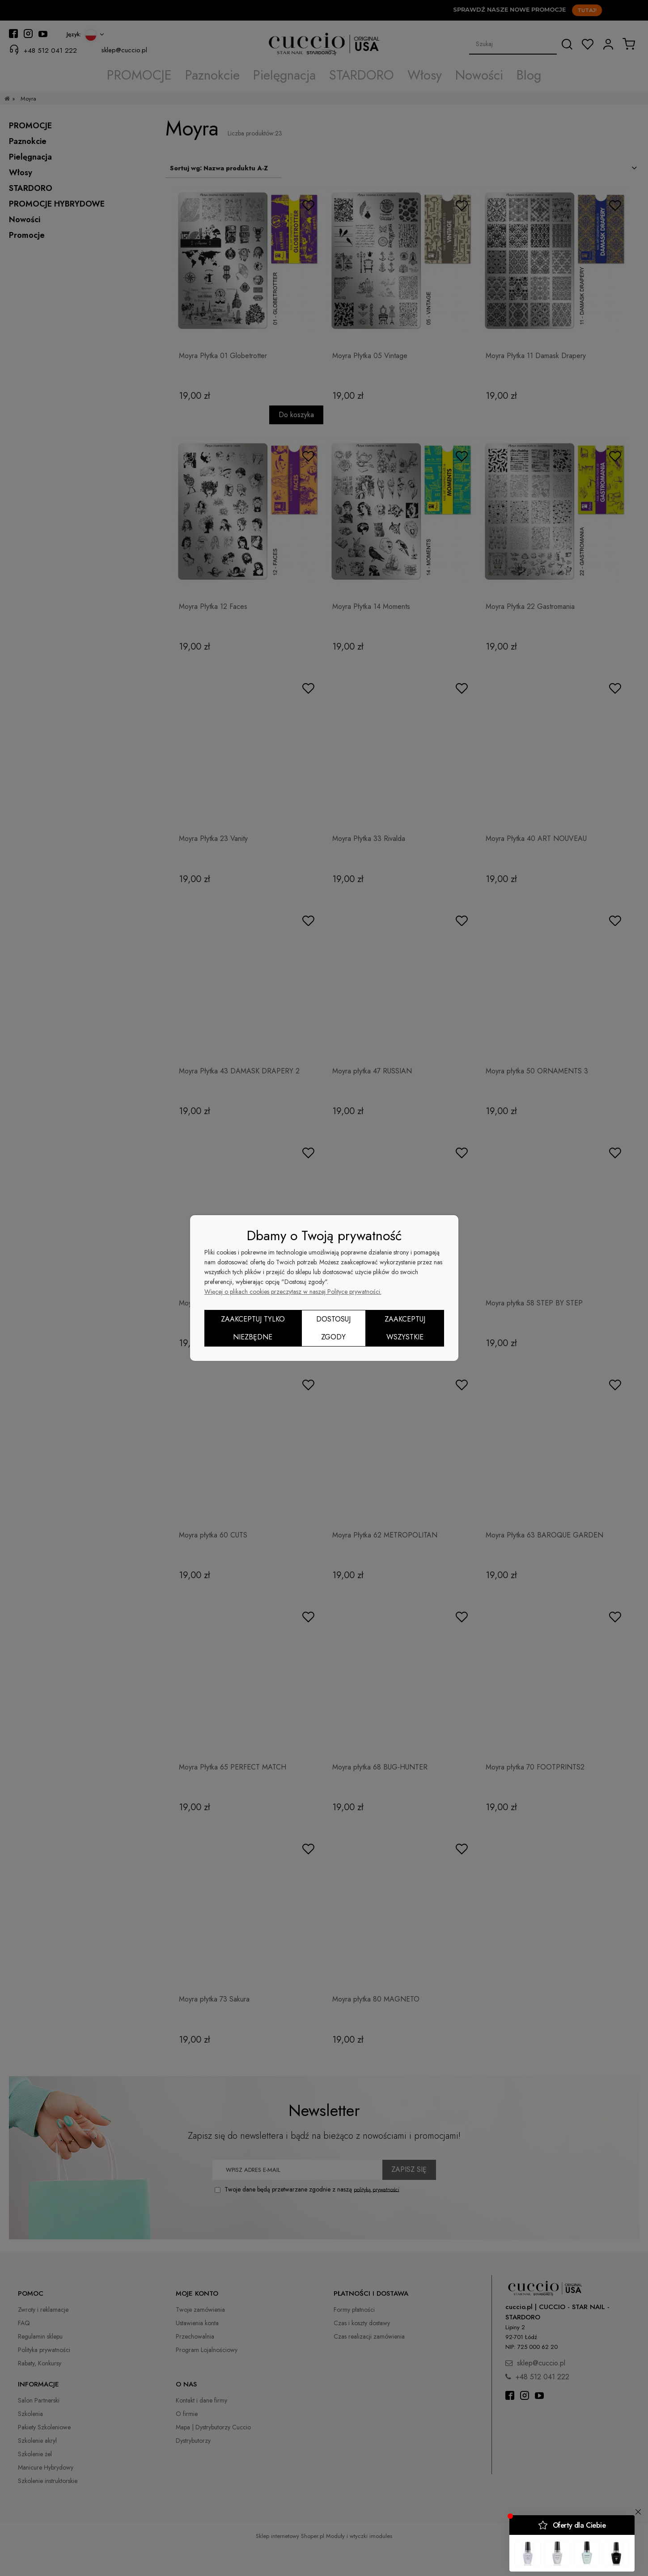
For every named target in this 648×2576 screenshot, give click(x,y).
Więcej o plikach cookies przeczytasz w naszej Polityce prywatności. (292, 1291)
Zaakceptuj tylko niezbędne (253, 1328)
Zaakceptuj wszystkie (405, 1328)
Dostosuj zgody (333, 1328)
